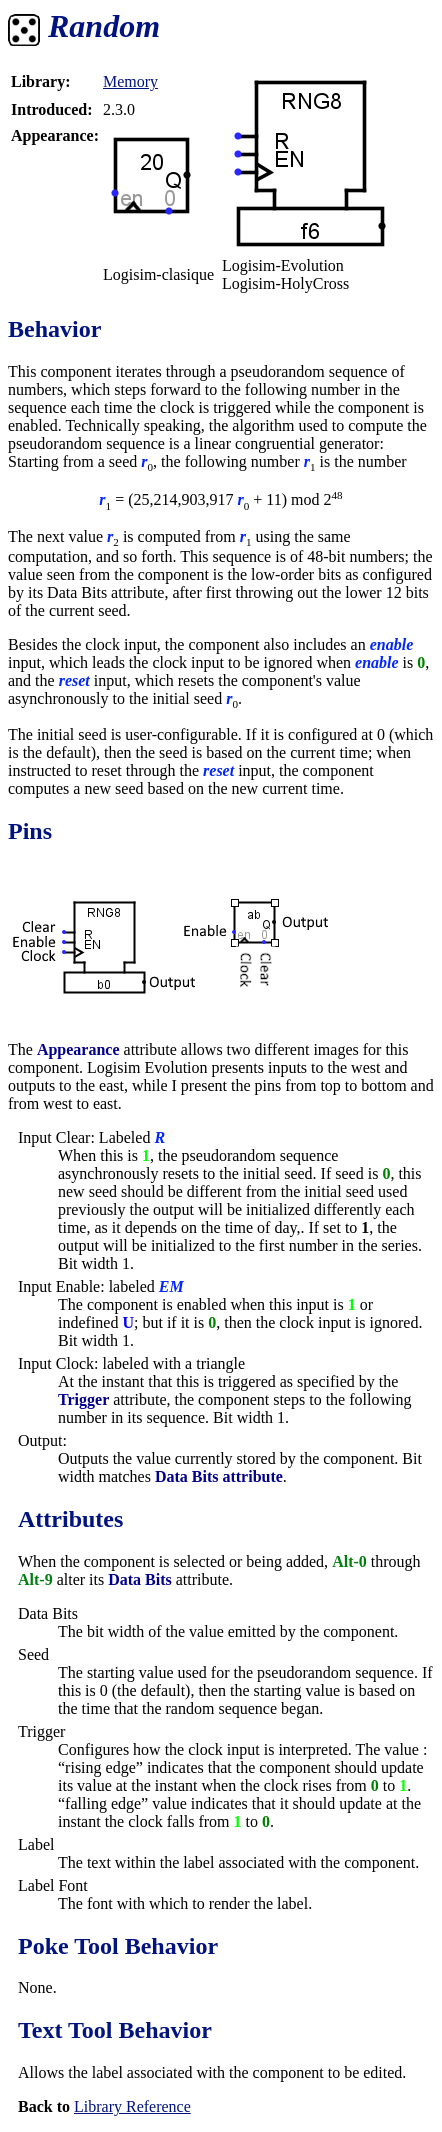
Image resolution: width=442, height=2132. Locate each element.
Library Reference (132, 2106)
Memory (130, 81)
